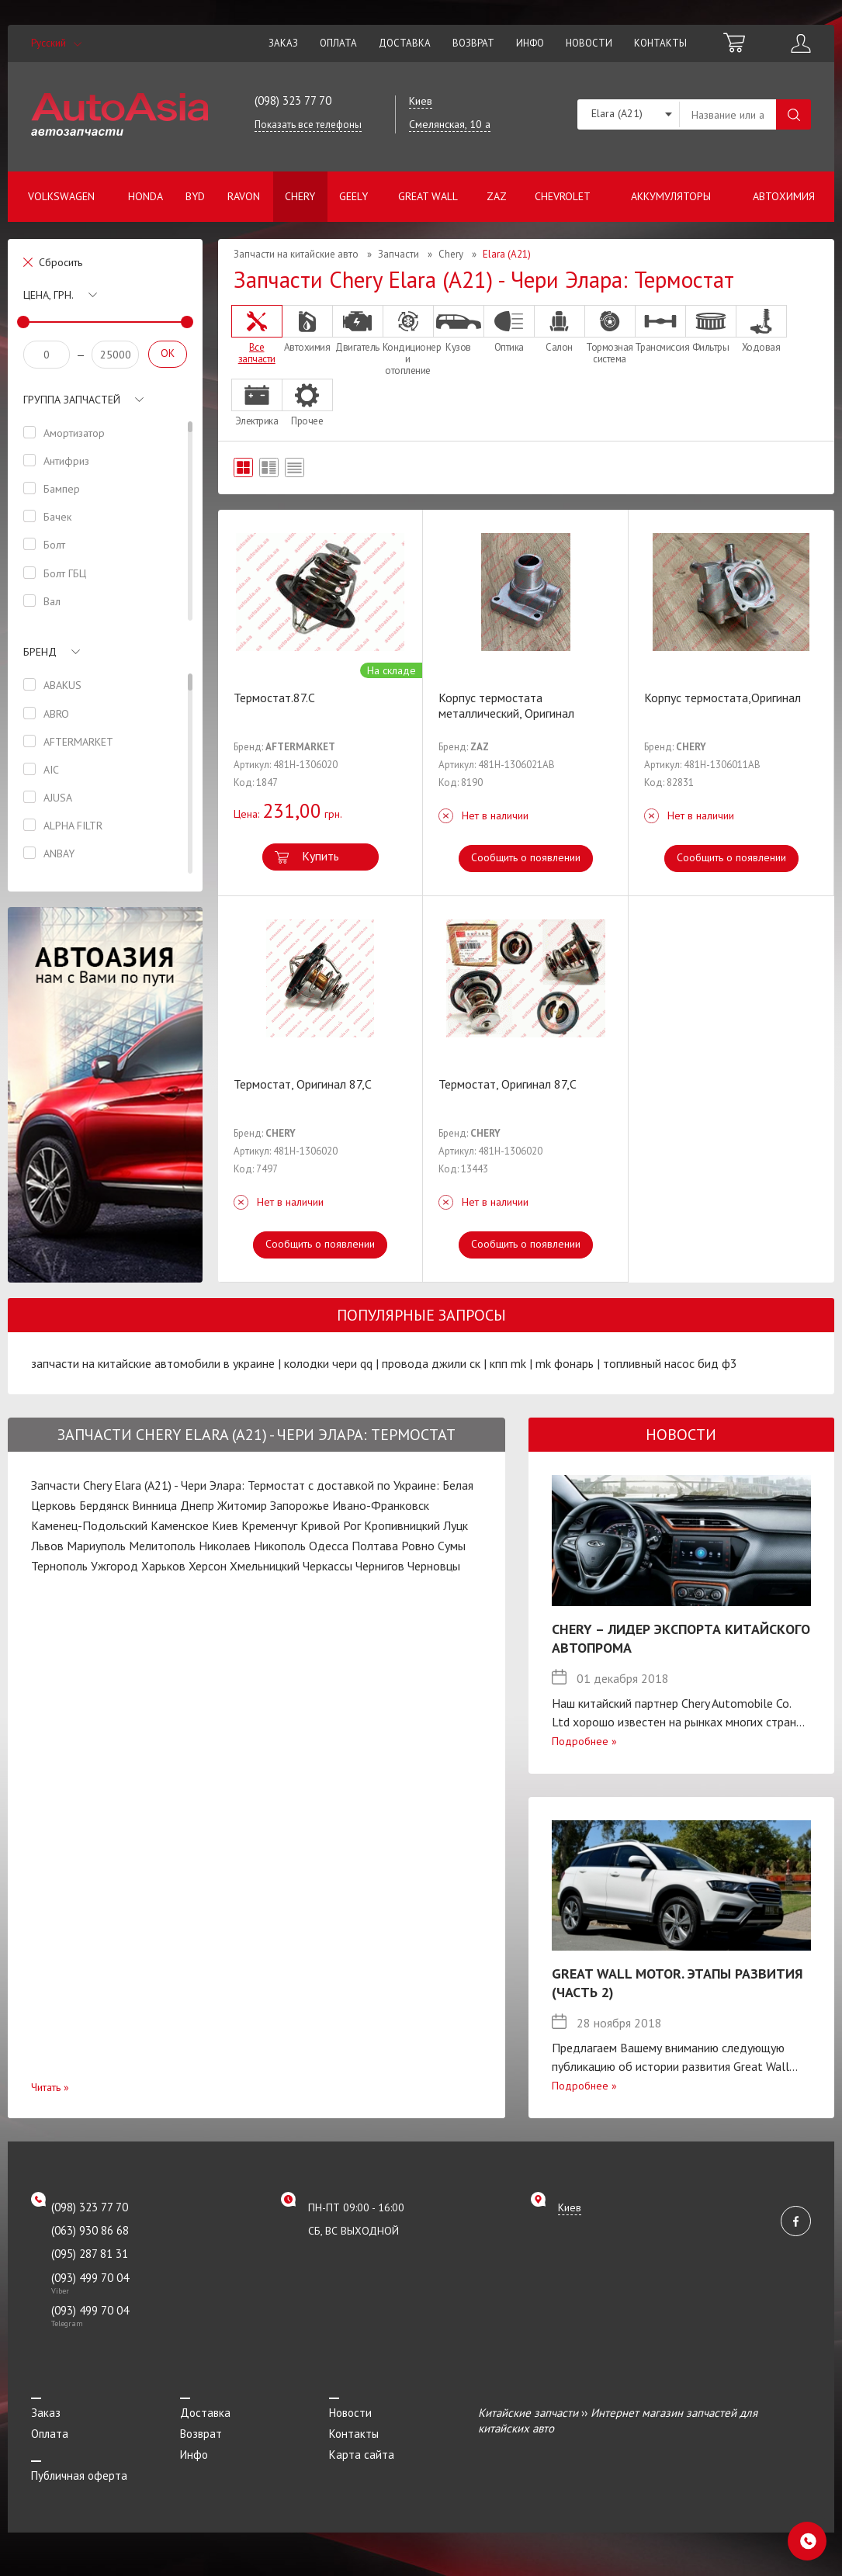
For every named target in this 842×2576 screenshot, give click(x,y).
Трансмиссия (660, 329)
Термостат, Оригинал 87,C (303, 1084)
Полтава (375, 1545)
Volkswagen (61, 196)
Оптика (509, 329)
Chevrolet (563, 196)
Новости (589, 43)
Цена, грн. (48, 295)
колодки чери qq (328, 1363)
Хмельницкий (265, 1566)
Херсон (208, 1566)
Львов (47, 1545)
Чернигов (379, 1566)
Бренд (40, 652)
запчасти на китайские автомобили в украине (153, 1363)
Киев (225, 1525)
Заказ (283, 43)
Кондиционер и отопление (408, 340)
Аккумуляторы (671, 196)
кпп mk (508, 1363)
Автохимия (784, 196)
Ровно (418, 1545)
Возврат (473, 43)
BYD (195, 196)
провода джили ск (431, 1363)
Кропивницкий (402, 1525)
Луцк (455, 1525)
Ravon (243, 196)
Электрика (256, 403)
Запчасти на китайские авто (296, 254)
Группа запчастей (71, 400)
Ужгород (114, 1566)
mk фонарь (564, 1363)
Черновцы (433, 1566)
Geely (353, 196)
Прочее (307, 403)
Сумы (452, 1545)
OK (168, 353)
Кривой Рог (330, 1525)
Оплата (338, 43)
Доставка (405, 43)
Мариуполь (96, 1545)
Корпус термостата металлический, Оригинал (506, 705)
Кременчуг (269, 1525)
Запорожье (299, 1505)
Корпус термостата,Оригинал (722, 697)
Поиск (793, 114)
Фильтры (710, 329)
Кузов (458, 329)
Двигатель (357, 329)
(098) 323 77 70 (293, 100)
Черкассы (327, 1566)
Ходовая (761, 329)
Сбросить (60, 262)
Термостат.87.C (274, 697)
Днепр (197, 1505)
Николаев (225, 1545)
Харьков (163, 1566)
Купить (320, 856)
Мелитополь (162, 1545)
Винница (154, 1505)
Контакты (660, 43)
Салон (559, 329)
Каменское (180, 1525)
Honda (145, 196)
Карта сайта (361, 2454)
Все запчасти (256, 335)
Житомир (242, 1505)
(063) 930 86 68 (90, 2230)
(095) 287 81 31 (89, 2253)
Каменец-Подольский (89, 1525)
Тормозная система (610, 335)
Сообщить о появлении (525, 857)
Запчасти (398, 254)
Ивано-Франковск (380, 1505)
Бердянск (104, 1505)
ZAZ (497, 196)
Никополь (280, 1545)
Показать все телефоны (308, 124)
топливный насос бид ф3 (670, 1363)
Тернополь (59, 1566)
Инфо (530, 43)
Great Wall (428, 196)
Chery (300, 196)
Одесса (328, 1545)
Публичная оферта (79, 2475)
